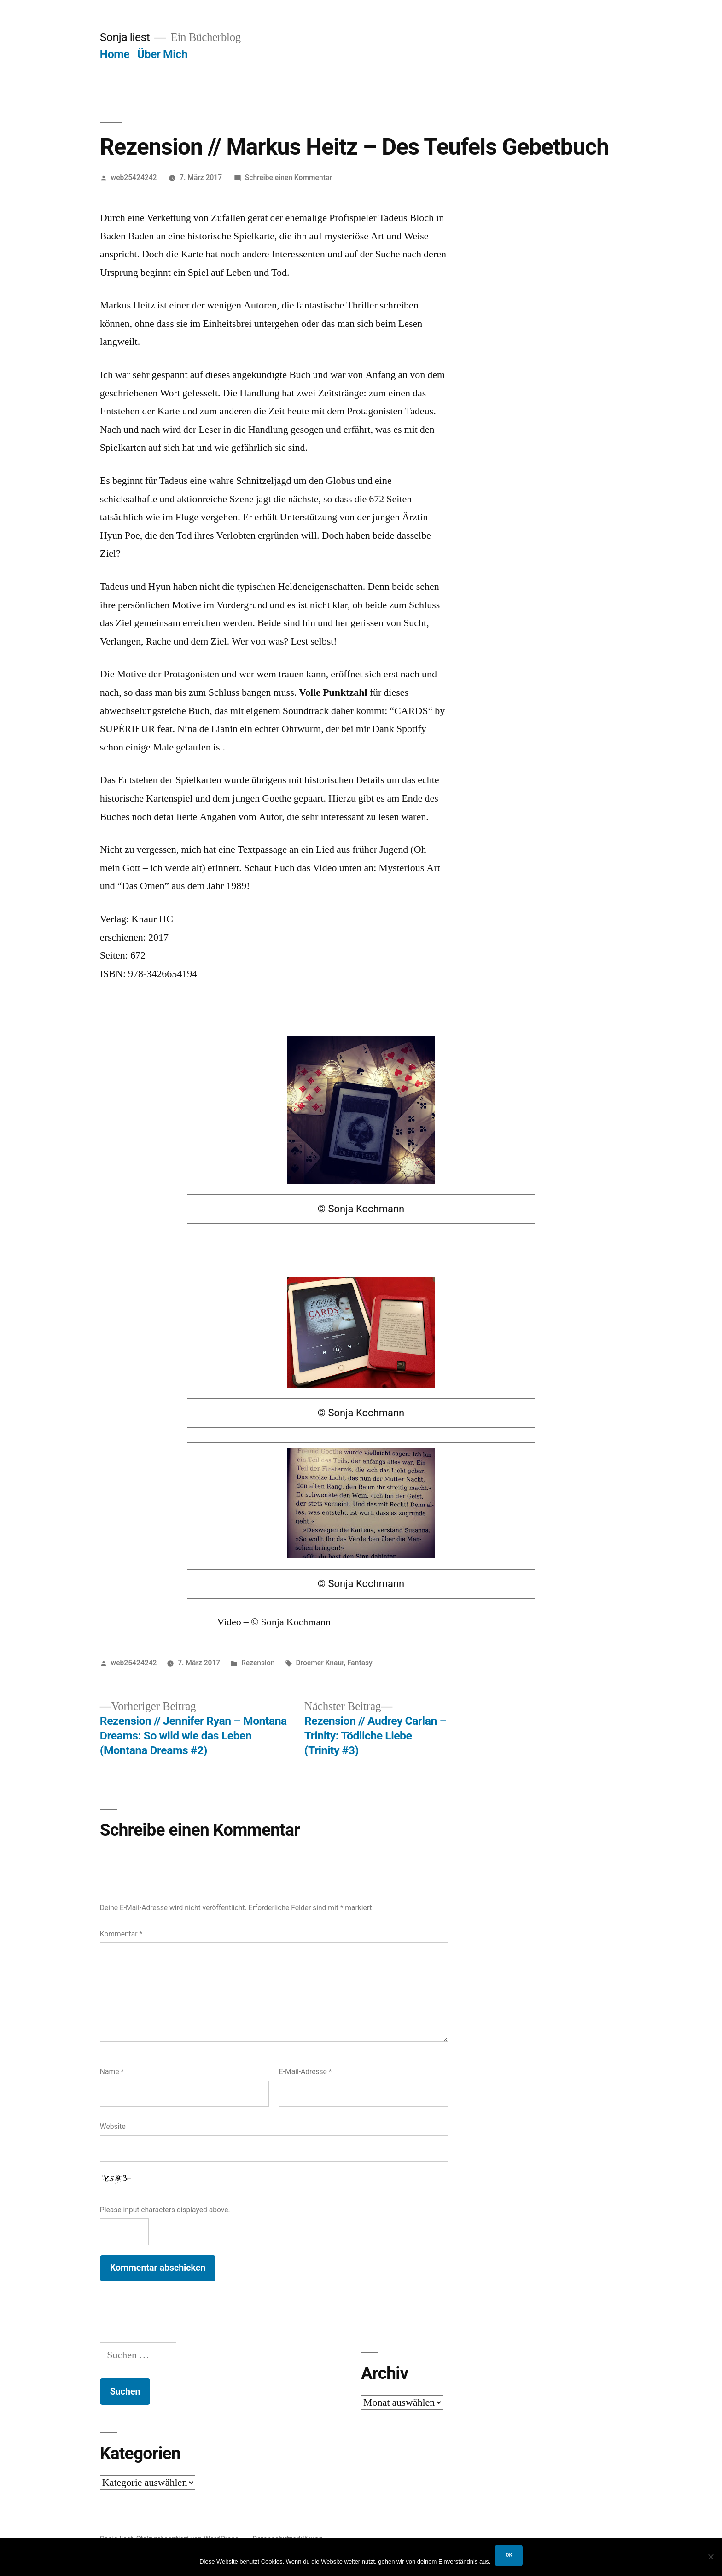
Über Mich (162, 54)
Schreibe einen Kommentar (288, 177)
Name (112, 2071)
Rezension (258, 1662)
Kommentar (121, 1934)
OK (508, 2555)
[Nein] (710, 2556)
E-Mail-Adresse (305, 2071)
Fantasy (360, 1662)
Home (114, 54)
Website (113, 2126)
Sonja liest (125, 37)
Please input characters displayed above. (165, 2209)
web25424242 (134, 177)
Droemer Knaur (320, 1662)
